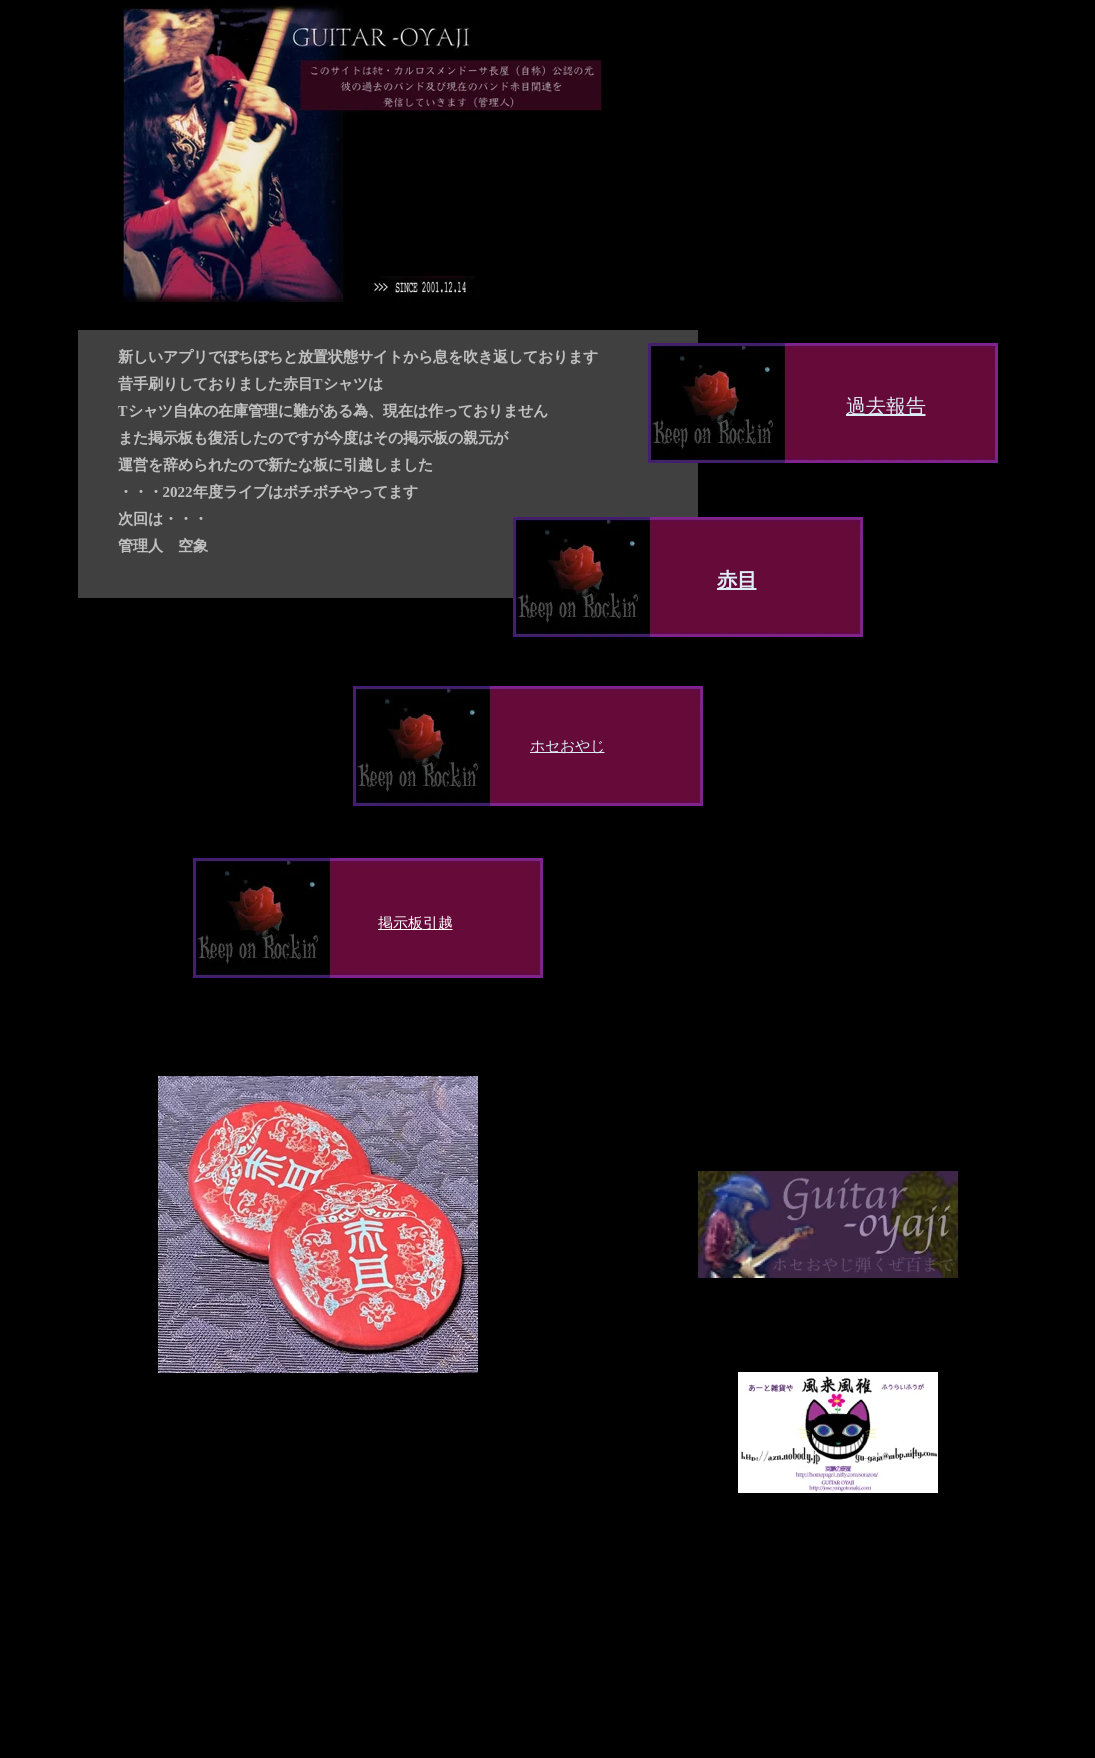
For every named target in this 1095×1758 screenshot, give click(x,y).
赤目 (737, 580)
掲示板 (400, 922)
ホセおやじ (567, 745)
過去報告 (886, 406)
